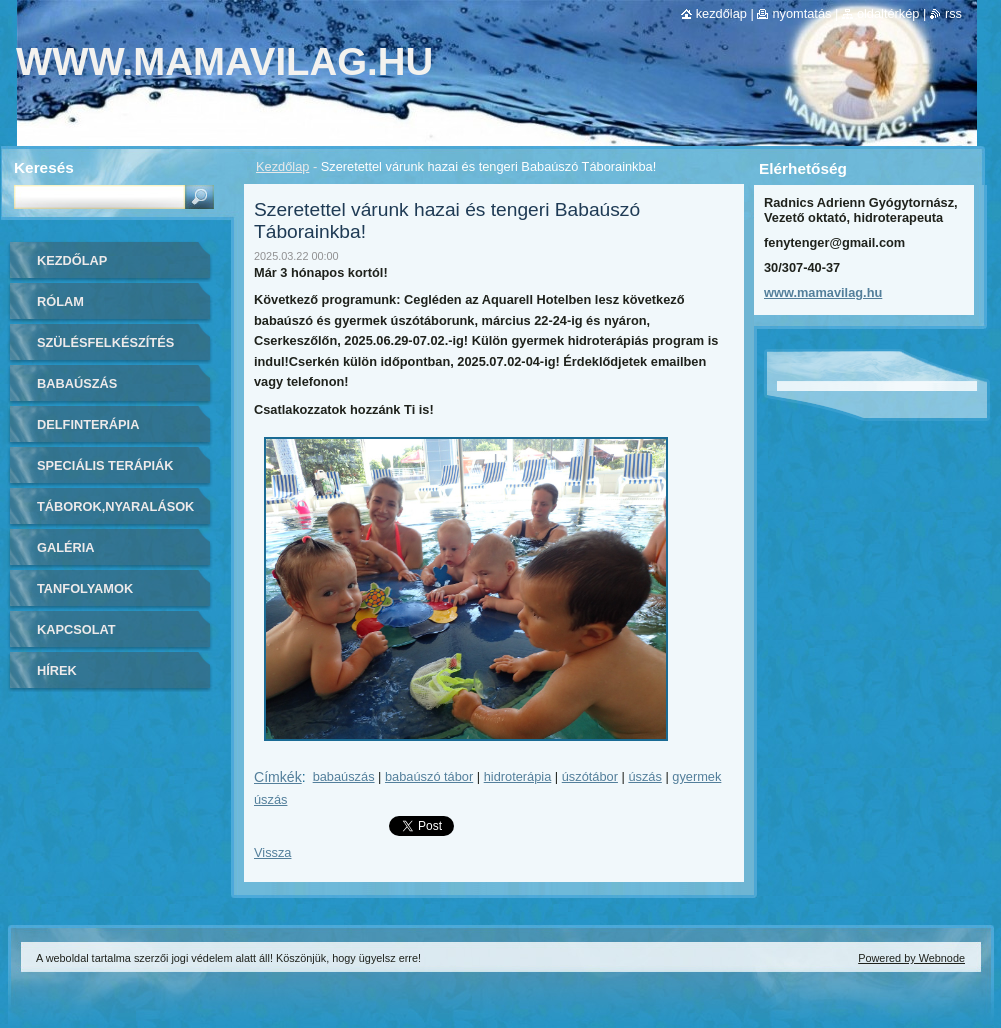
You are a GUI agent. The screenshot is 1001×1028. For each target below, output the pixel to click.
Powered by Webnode (911, 958)
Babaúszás (77, 383)
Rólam (60, 301)
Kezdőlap (282, 166)
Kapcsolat (76, 629)
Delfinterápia (88, 424)
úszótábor (590, 776)
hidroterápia (518, 776)
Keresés (44, 167)
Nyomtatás (801, 13)
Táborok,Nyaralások (115, 506)
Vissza (272, 852)
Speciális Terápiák (105, 465)
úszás (644, 776)
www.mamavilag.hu (823, 292)
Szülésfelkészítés (105, 342)
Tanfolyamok (85, 588)
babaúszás (344, 776)
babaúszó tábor (429, 776)
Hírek (57, 670)
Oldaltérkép (888, 13)
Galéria (66, 547)
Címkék (278, 777)
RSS (953, 13)
